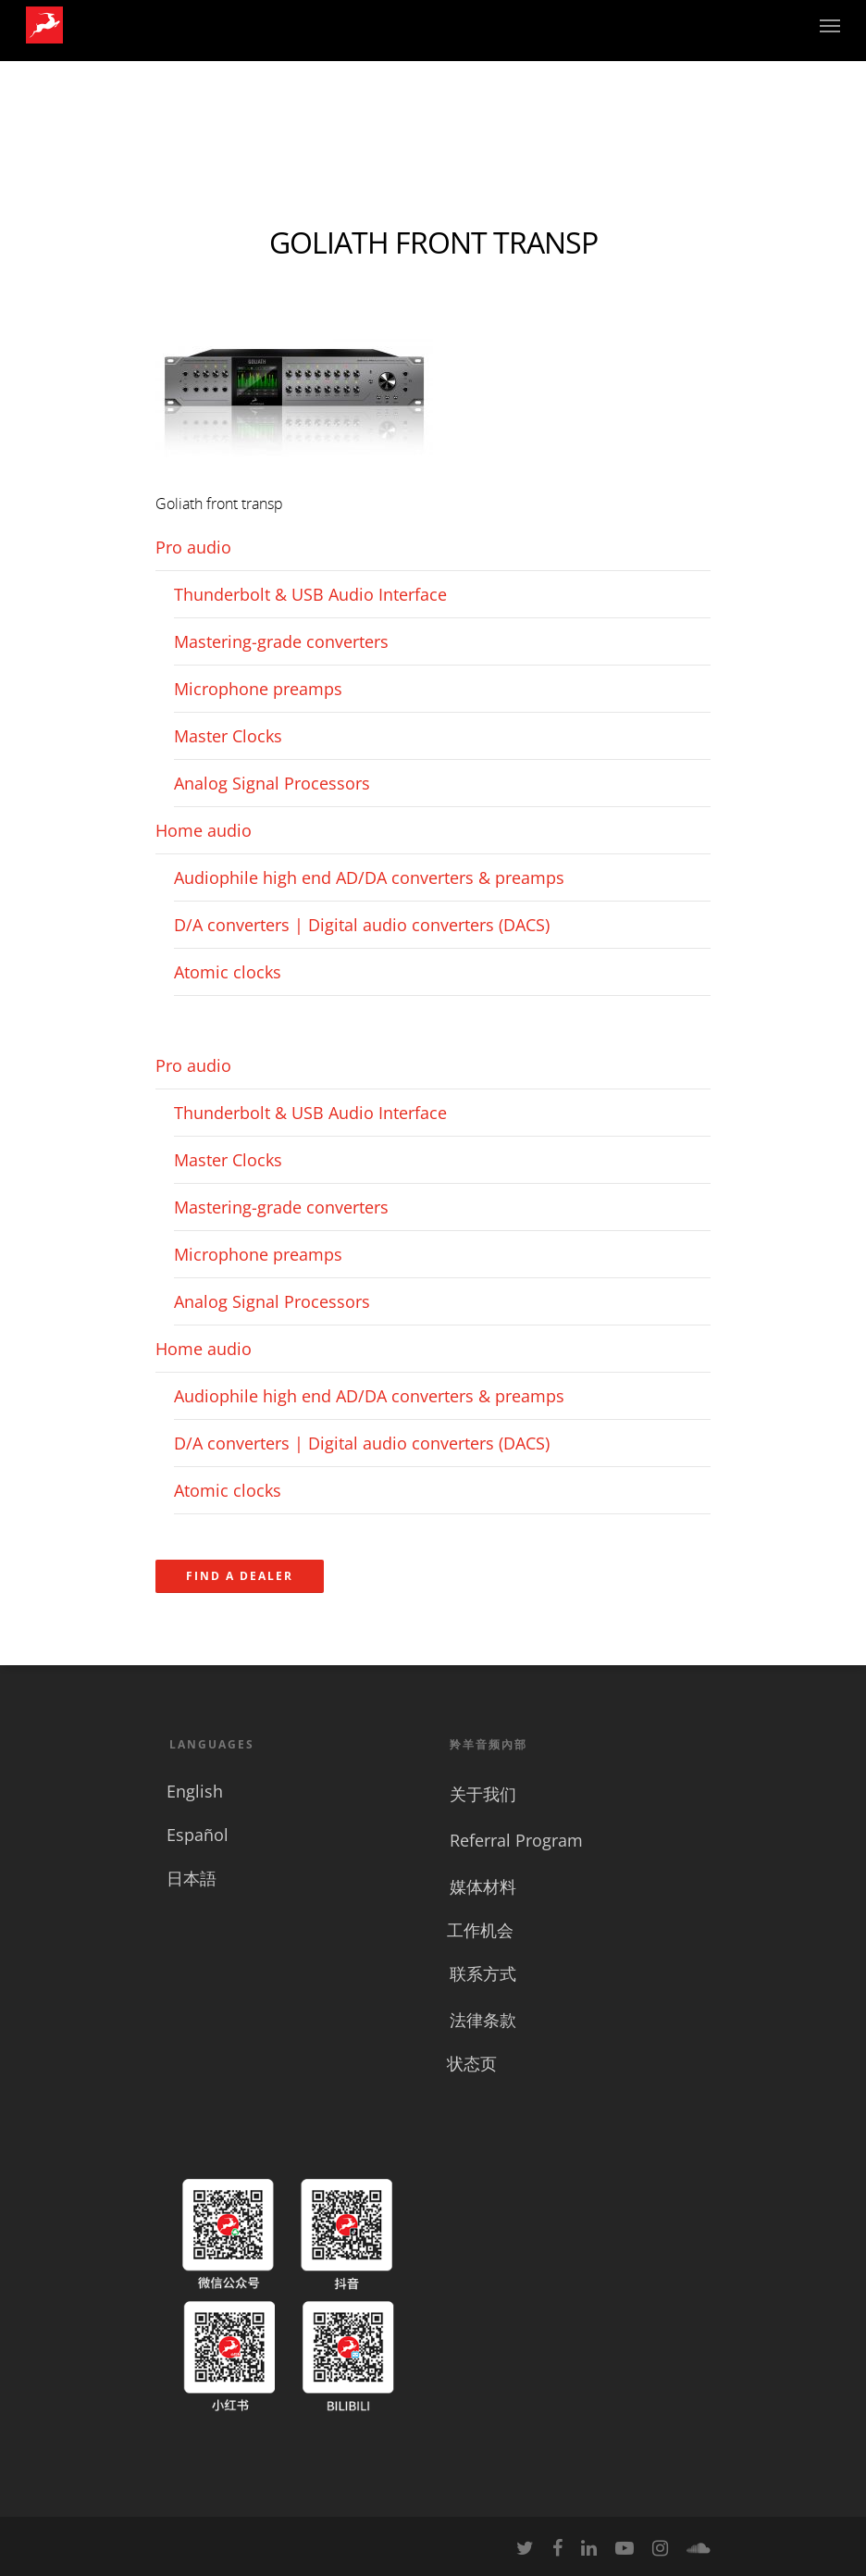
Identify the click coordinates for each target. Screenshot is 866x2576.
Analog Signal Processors (272, 783)
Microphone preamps (258, 689)
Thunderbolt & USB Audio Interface (310, 594)
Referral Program (516, 1840)
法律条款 (483, 2020)
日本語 (191, 1878)
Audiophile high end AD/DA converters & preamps (369, 877)
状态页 (472, 2063)
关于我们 (483, 1794)
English (195, 1791)
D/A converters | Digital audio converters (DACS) (362, 925)
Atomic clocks (227, 972)
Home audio (203, 830)
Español (198, 1834)
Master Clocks (228, 736)
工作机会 (480, 1930)
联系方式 (483, 1973)
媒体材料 (483, 1886)
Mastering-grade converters (281, 641)
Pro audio (193, 547)
